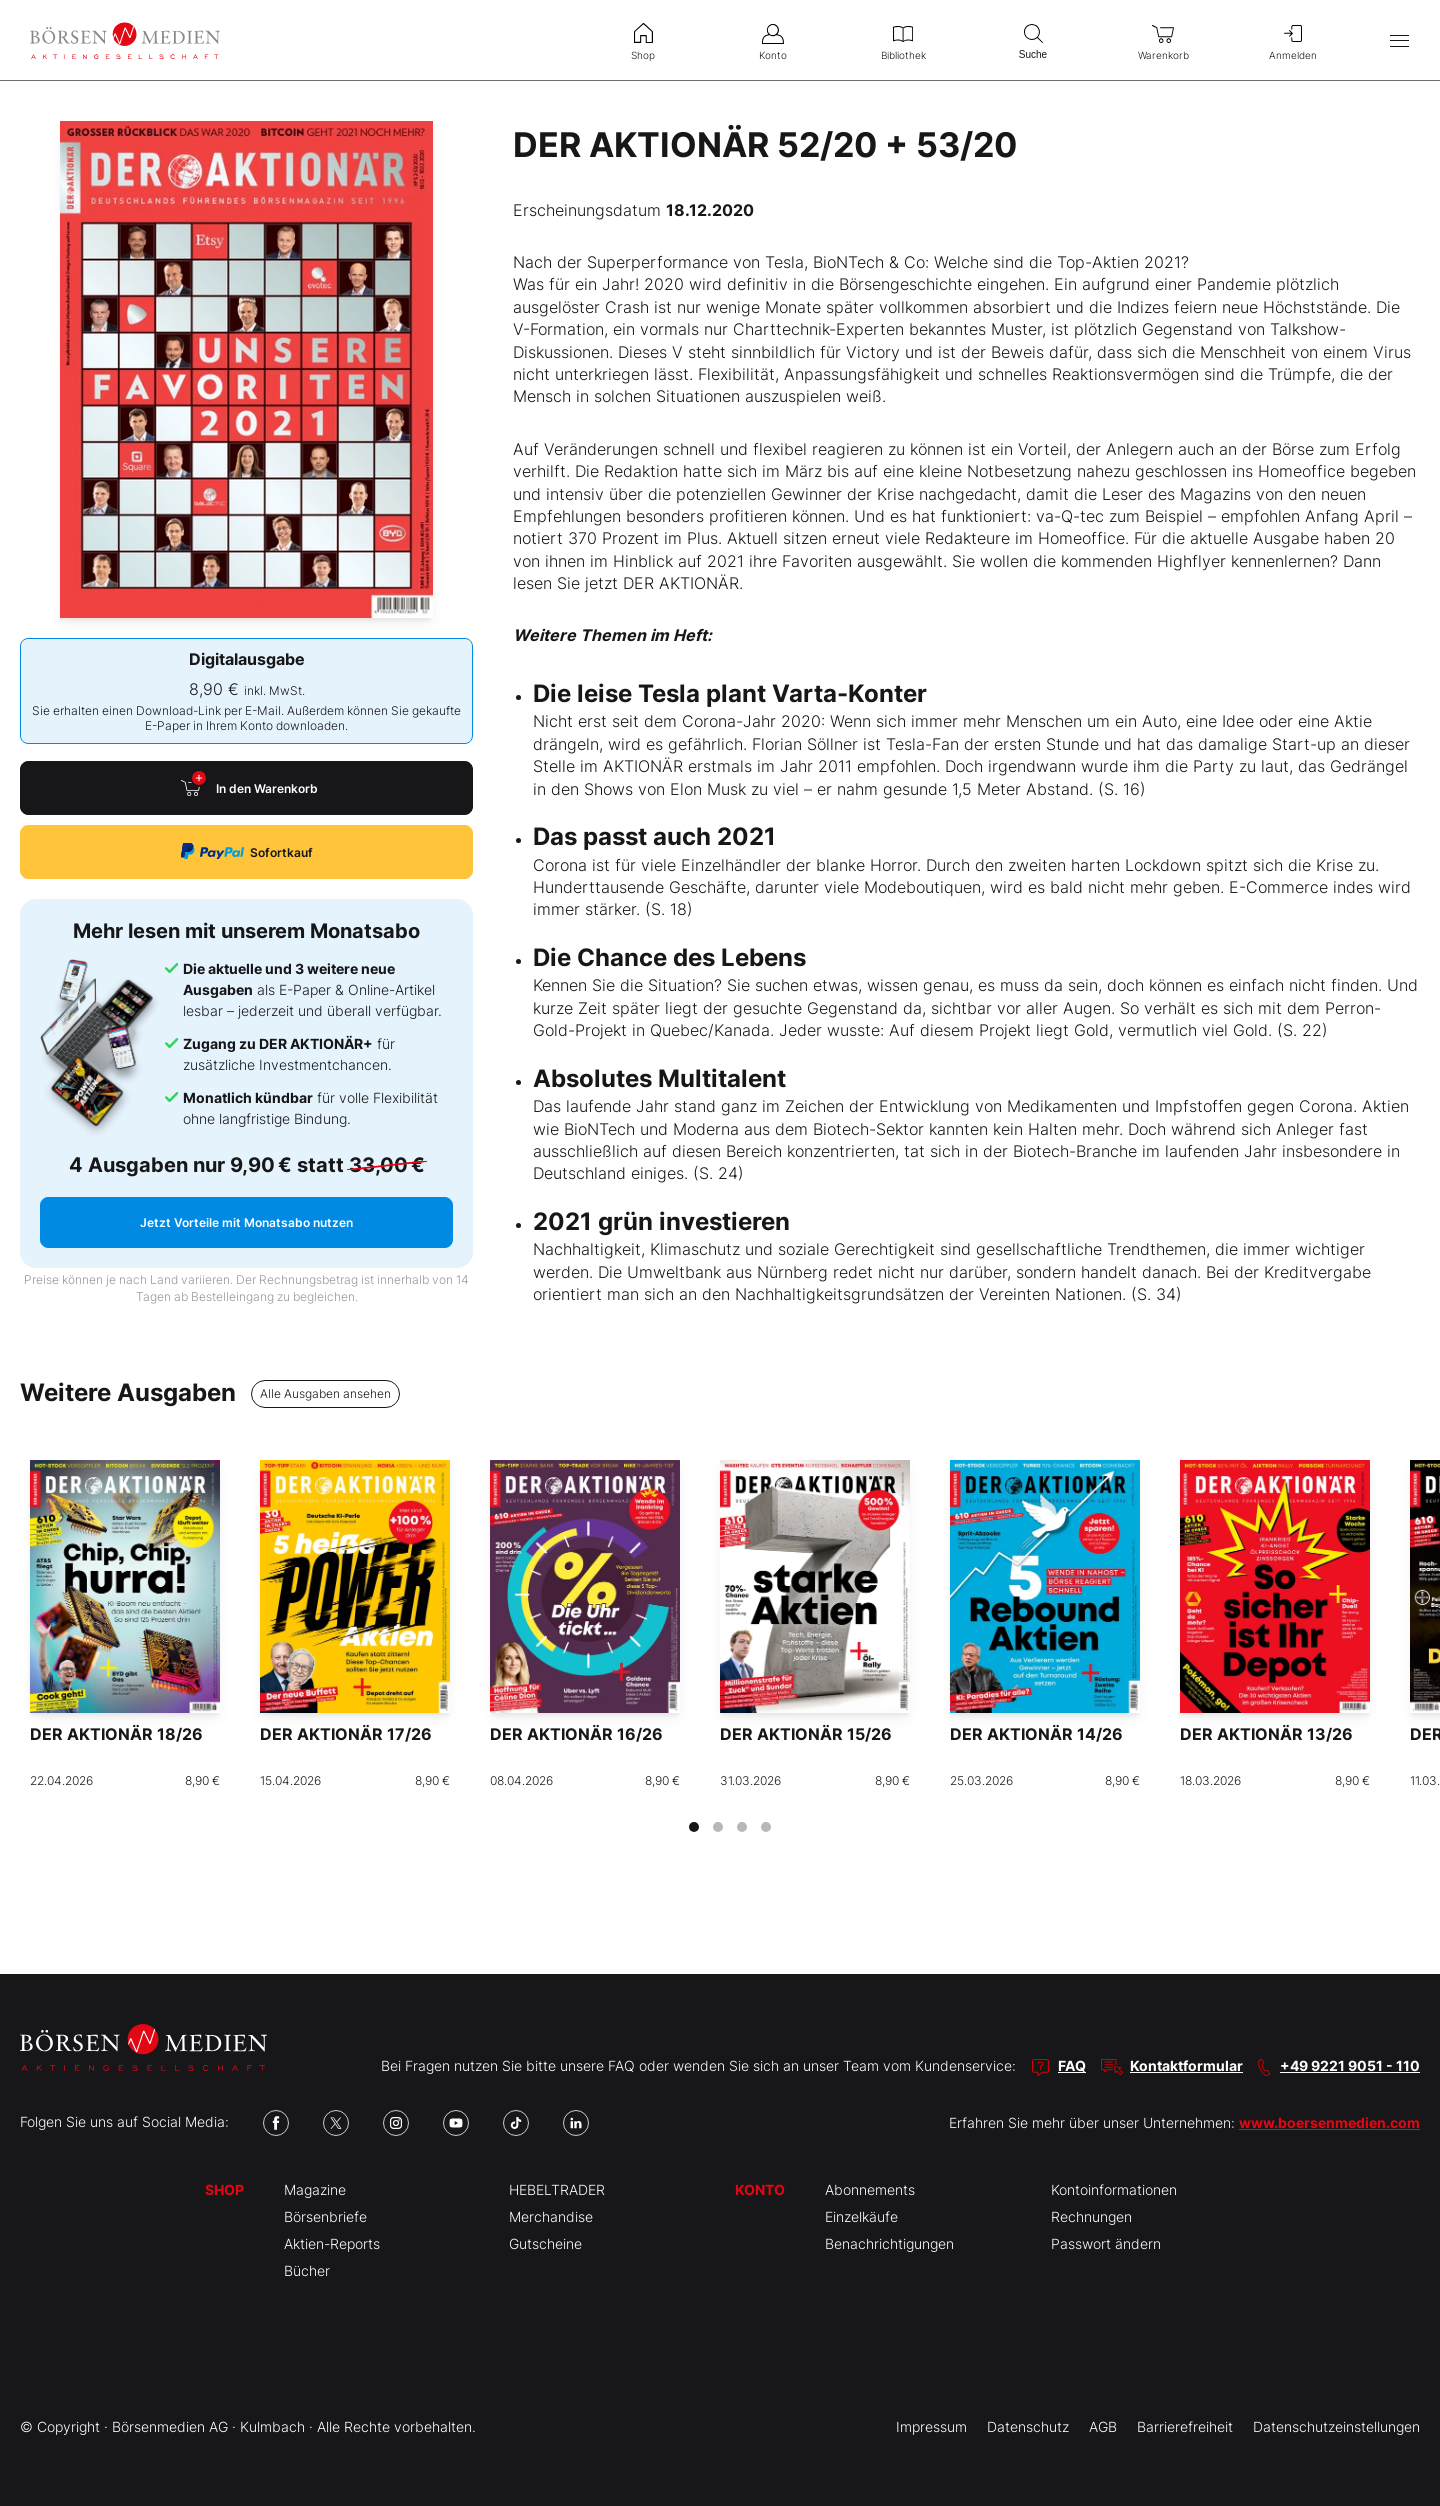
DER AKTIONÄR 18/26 (116, 1734)
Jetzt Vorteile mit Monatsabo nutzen (246, 1222)
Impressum (931, 2426)
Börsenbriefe (325, 2216)
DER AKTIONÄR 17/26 (346, 1734)
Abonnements (870, 2189)
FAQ (1072, 2065)
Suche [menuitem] (1033, 39)
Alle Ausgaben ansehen (325, 1393)
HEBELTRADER (557, 2189)
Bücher (307, 2270)
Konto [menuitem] (773, 40)
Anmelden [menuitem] (1293, 40)
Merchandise (551, 2216)
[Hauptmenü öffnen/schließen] (1399, 40)
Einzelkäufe (861, 2216)
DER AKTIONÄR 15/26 (806, 1734)
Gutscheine (545, 2243)
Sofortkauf (247, 851)
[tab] (694, 1827)
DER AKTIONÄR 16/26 (576, 1734)
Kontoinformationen (1114, 2189)
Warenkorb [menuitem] (1163, 40)
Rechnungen (1091, 2216)
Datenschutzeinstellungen (1336, 2426)
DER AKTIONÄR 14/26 (1036, 1734)
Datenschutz (1028, 2426)
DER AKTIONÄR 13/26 (1266, 1734)
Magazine (315, 2189)
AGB (1103, 2426)
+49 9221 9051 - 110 (1350, 2065)
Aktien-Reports (332, 2243)
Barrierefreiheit (1185, 2426)
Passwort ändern (1106, 2243)
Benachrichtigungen (889, 2243)
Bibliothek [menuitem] (903, 40)
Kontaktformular (1186, 2065)
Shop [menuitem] (643, 40)
